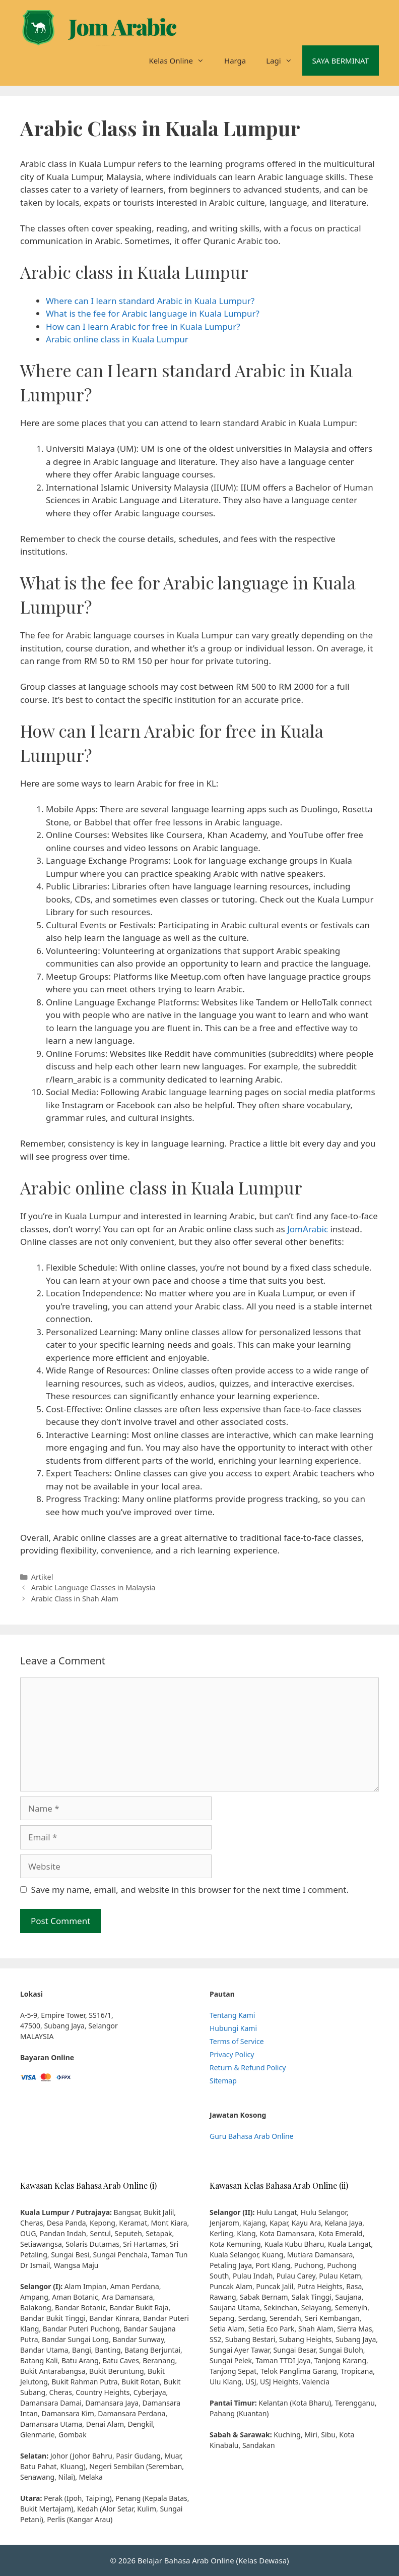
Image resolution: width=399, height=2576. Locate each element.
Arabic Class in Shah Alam (74, 1598)
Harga (235, 60)
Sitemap (223, 2080)
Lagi (284, 60)
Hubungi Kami (233, 2028)
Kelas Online (181, 60)
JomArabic (307, 1229)
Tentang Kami (232, 2015)
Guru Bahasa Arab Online (252, 2136)
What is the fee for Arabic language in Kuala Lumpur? (152, 313)
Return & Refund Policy (248, 2067)
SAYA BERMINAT (340, 60)
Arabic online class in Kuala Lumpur (117, 339)
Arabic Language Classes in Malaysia (93, 1587)
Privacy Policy (232, 2054)
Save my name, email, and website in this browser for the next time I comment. (190, 1889)
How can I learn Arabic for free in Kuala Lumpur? (143, 326)
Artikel (42, 1577)
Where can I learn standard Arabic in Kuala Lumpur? (150, 301)
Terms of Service (237, 2041)
